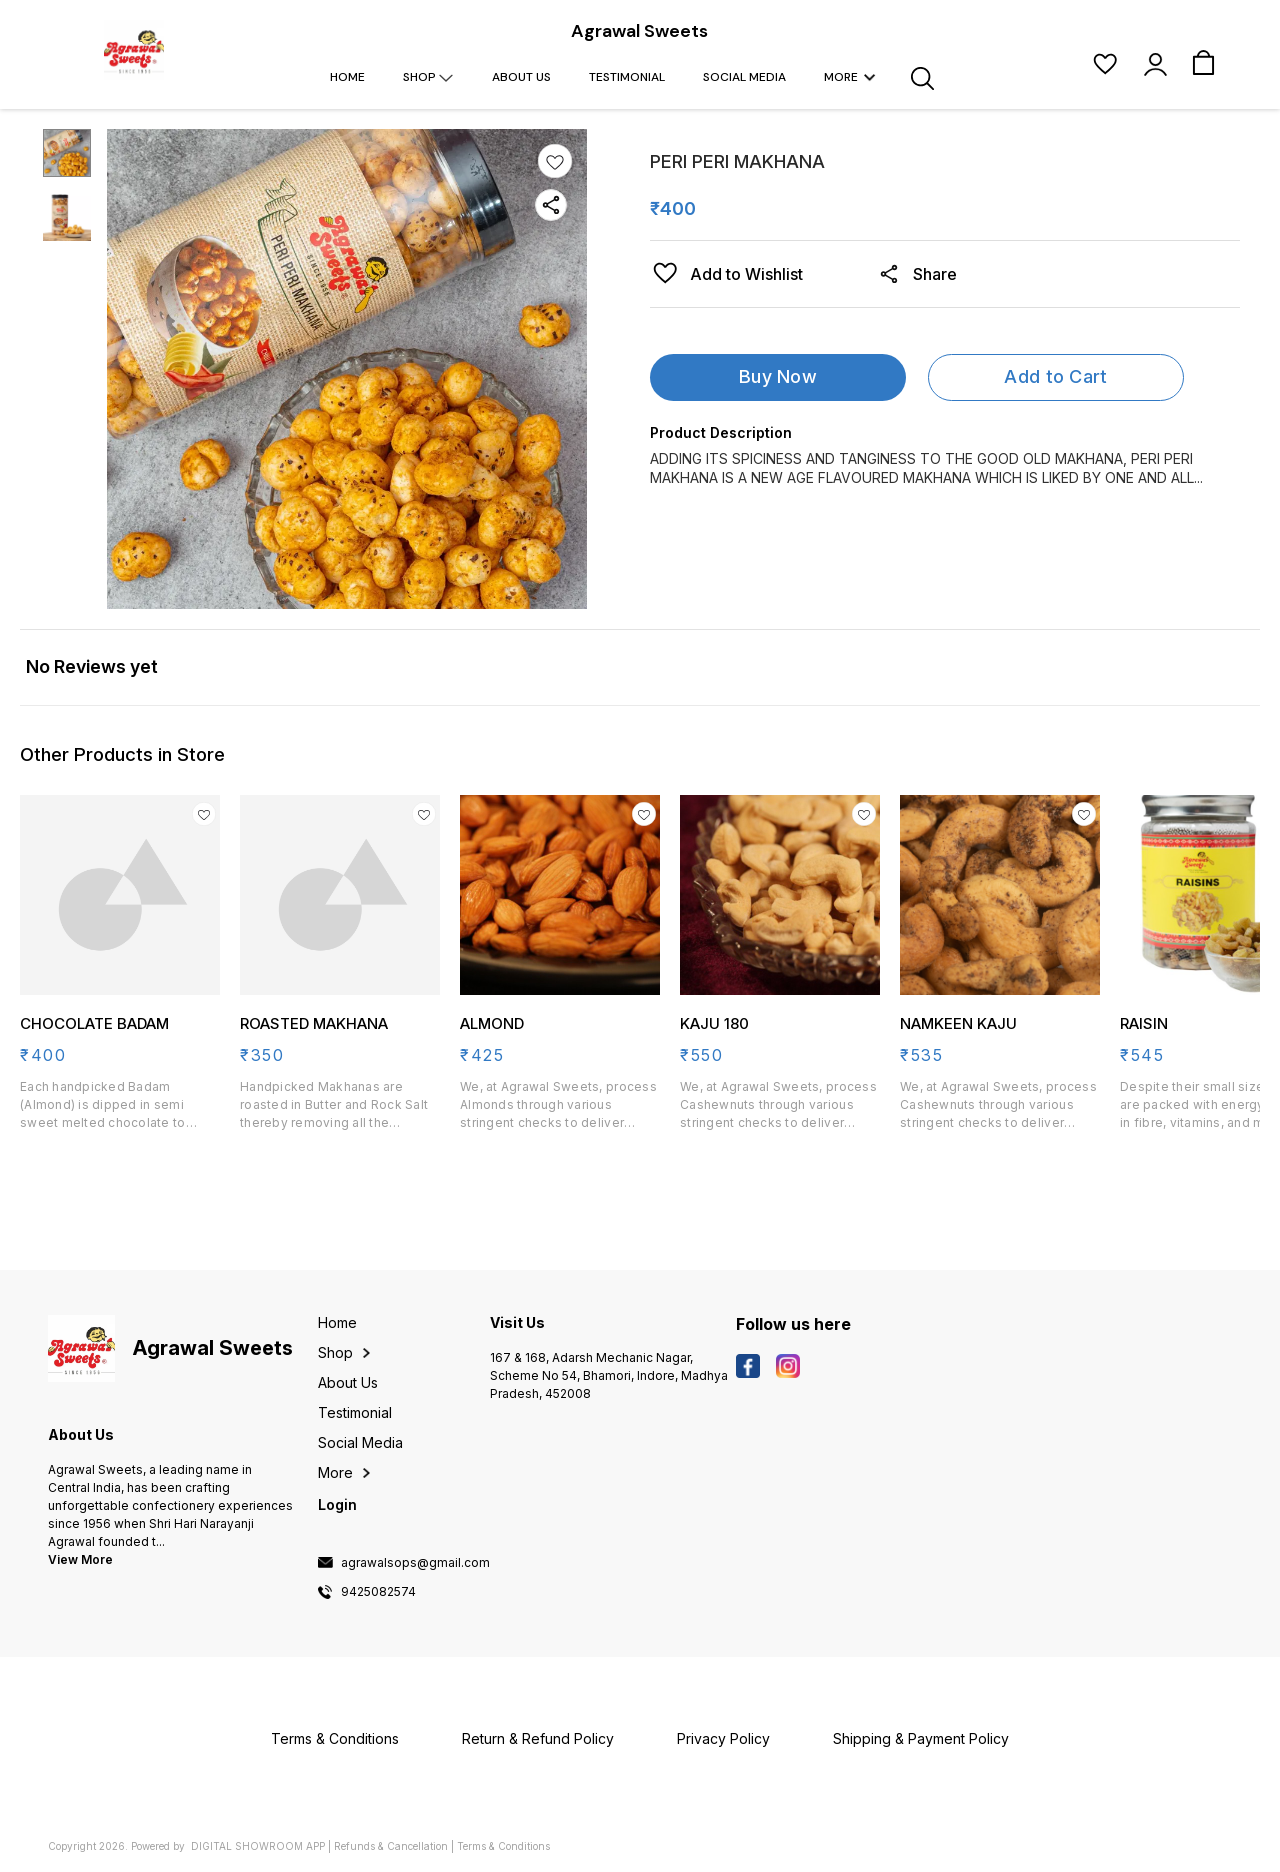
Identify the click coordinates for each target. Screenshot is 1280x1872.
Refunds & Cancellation (391, 1846)
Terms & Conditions (503, 1846)
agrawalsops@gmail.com (415, 1563)
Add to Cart (1055, 376)
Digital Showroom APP (258, 1846)
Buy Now (778, 376)
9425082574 (378, 1592)
